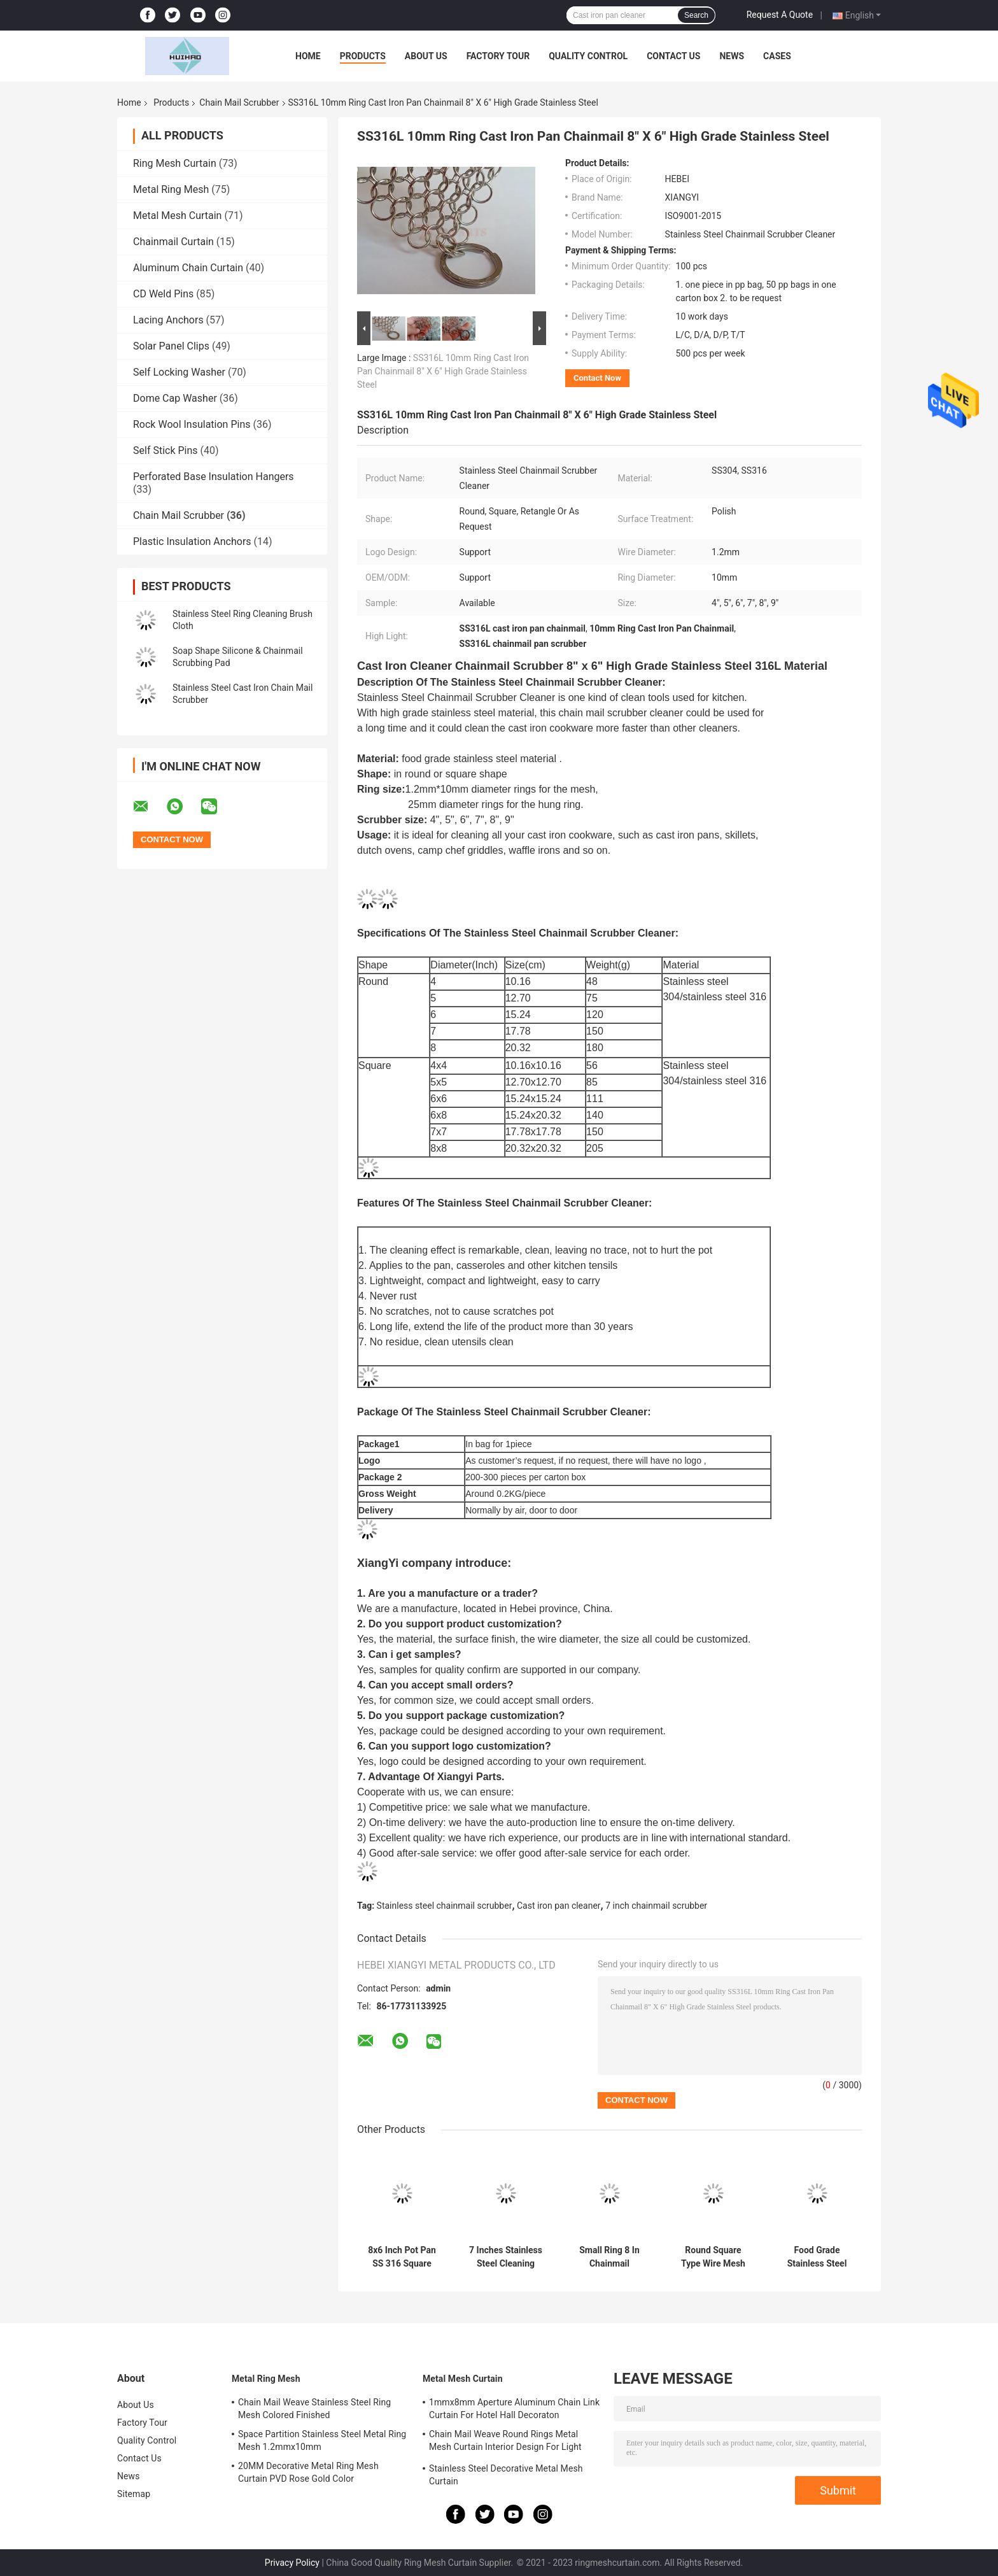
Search (696, 15)
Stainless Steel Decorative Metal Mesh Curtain (506, 2474)
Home (308, 56)
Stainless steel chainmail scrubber (444, 1905)
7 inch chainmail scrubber (656, 1905)
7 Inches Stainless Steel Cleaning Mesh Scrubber (505, 2257)
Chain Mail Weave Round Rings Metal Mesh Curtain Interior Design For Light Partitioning (505, 2442)
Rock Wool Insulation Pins (192, 424)
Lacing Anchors (168, 320)
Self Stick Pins (165, 450)
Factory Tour (498, 56)
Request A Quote (780, 15)
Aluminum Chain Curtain (188, 268)
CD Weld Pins (163, 294)
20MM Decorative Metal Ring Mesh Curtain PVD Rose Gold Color (308, 2472)
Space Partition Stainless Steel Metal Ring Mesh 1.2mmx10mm (322, 2440)
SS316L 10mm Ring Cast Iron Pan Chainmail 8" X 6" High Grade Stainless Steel (443, 371)
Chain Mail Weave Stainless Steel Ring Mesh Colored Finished (314, 2408)
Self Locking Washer (179, 372)
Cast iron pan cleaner (559, 1905)
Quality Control (588, 56)
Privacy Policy (292, 2563)
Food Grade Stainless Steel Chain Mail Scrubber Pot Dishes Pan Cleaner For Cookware (817, 2257)
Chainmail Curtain (173, 242)
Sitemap (133, 2494)
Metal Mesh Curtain (177, 215)
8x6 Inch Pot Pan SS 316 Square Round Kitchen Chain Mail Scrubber (402, 2257)
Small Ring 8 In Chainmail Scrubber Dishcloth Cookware (609, 2257)
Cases (777, 56)
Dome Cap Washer (175, 398)
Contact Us (673, 56)
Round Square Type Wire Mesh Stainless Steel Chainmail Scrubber (713, 2257)
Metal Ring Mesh (171, 189)
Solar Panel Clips (171, 346)
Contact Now (597, 378)
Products (363, 56)
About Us (426, 56)
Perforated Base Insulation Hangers (213, 477)
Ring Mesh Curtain (174, 163)
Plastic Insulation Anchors (192, 541)
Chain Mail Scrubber (239, 102)
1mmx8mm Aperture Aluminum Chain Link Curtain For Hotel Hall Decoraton (514, 2408)
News (731, 56)
